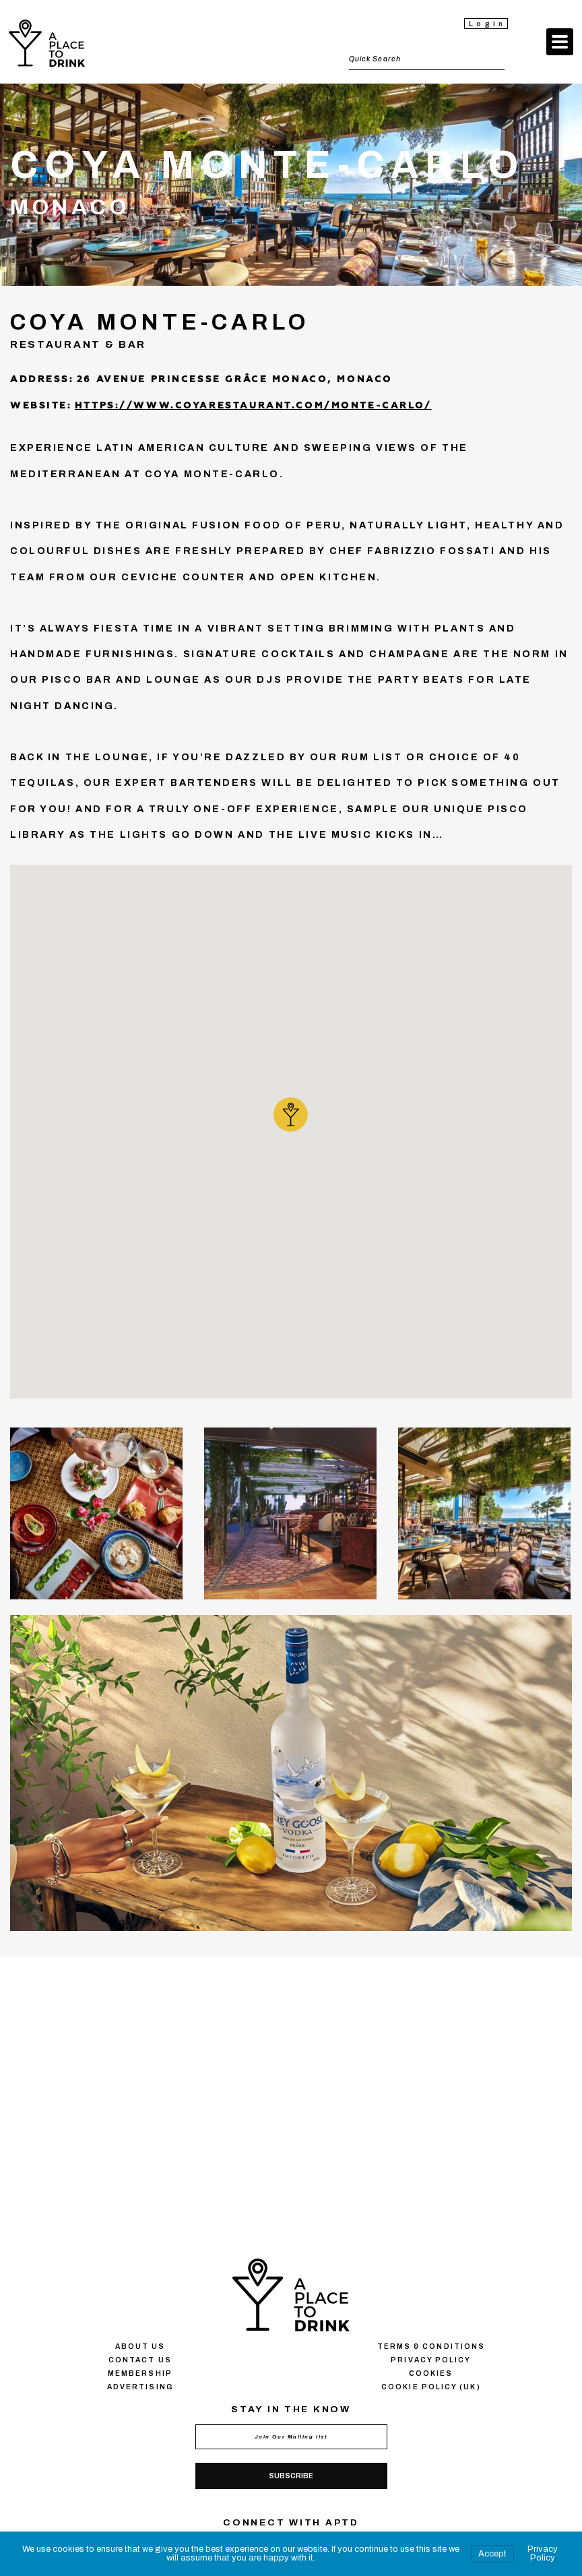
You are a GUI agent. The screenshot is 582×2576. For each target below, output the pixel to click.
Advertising (140, 2387)
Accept (492, 2553)
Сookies (431, 2373)
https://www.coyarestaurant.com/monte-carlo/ (253, 405)
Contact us (140, 2360)
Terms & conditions (431, 2346)
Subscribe (291, 2476)
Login (487, 24)
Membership (140, 2373)
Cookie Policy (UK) (430, 2387)
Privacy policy (431, 2360)
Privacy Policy (542, 2553)
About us (140, 2346)
